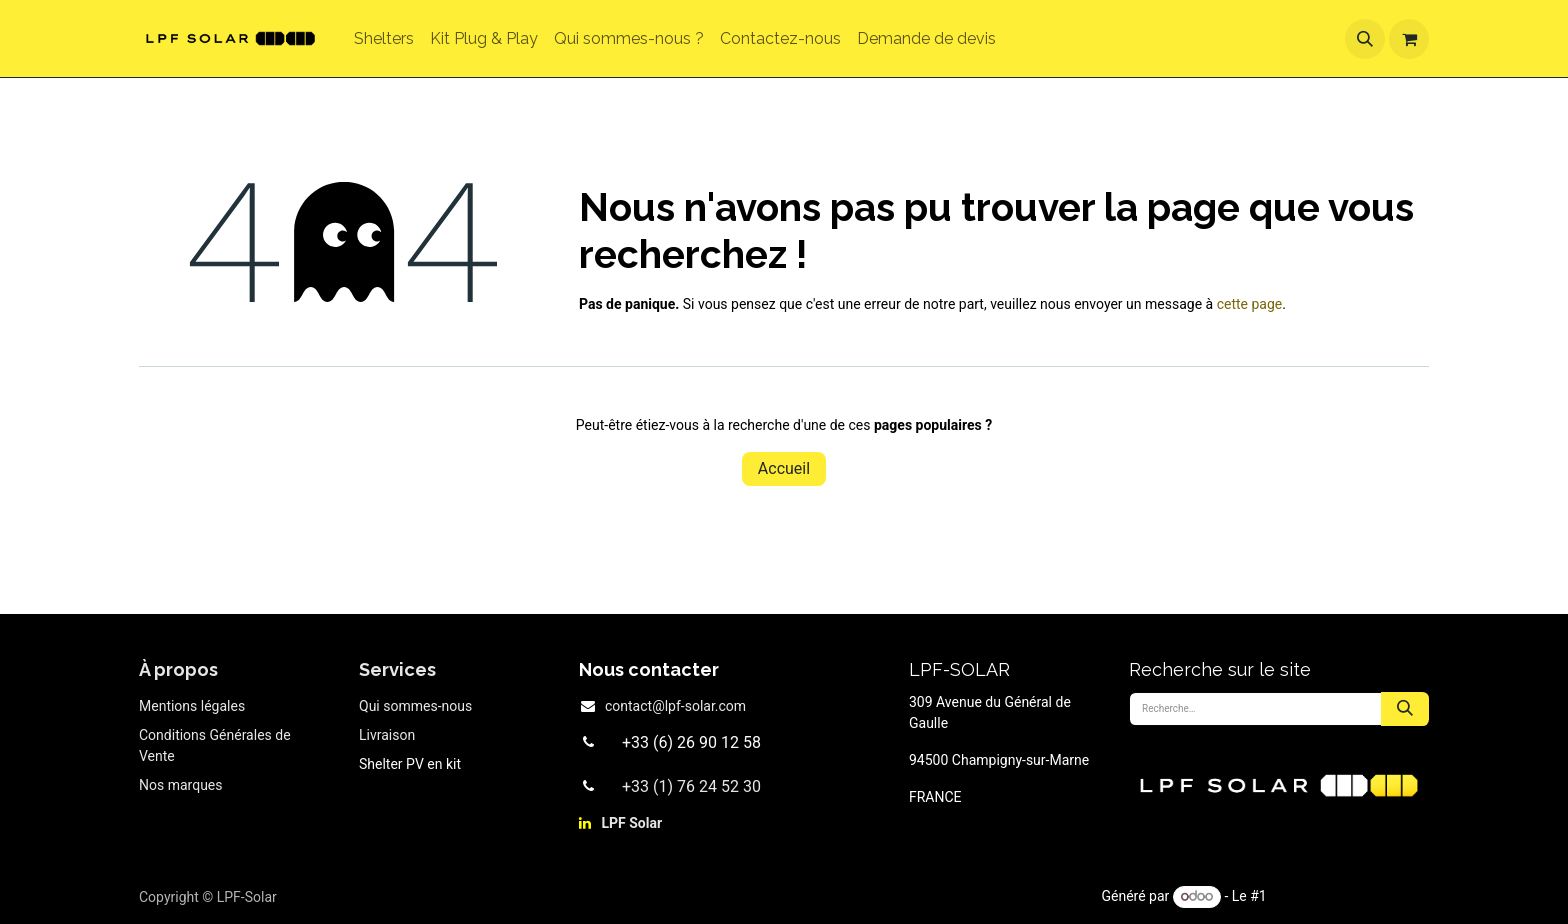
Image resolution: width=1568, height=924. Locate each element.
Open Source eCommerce (1349, 896)
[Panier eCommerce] (1409, 39)
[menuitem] (384, 39)
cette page (1250, 304)
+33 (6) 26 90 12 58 (691, 742)
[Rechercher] (1405, 709)
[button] (1365, 39)
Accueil (784, 468)
